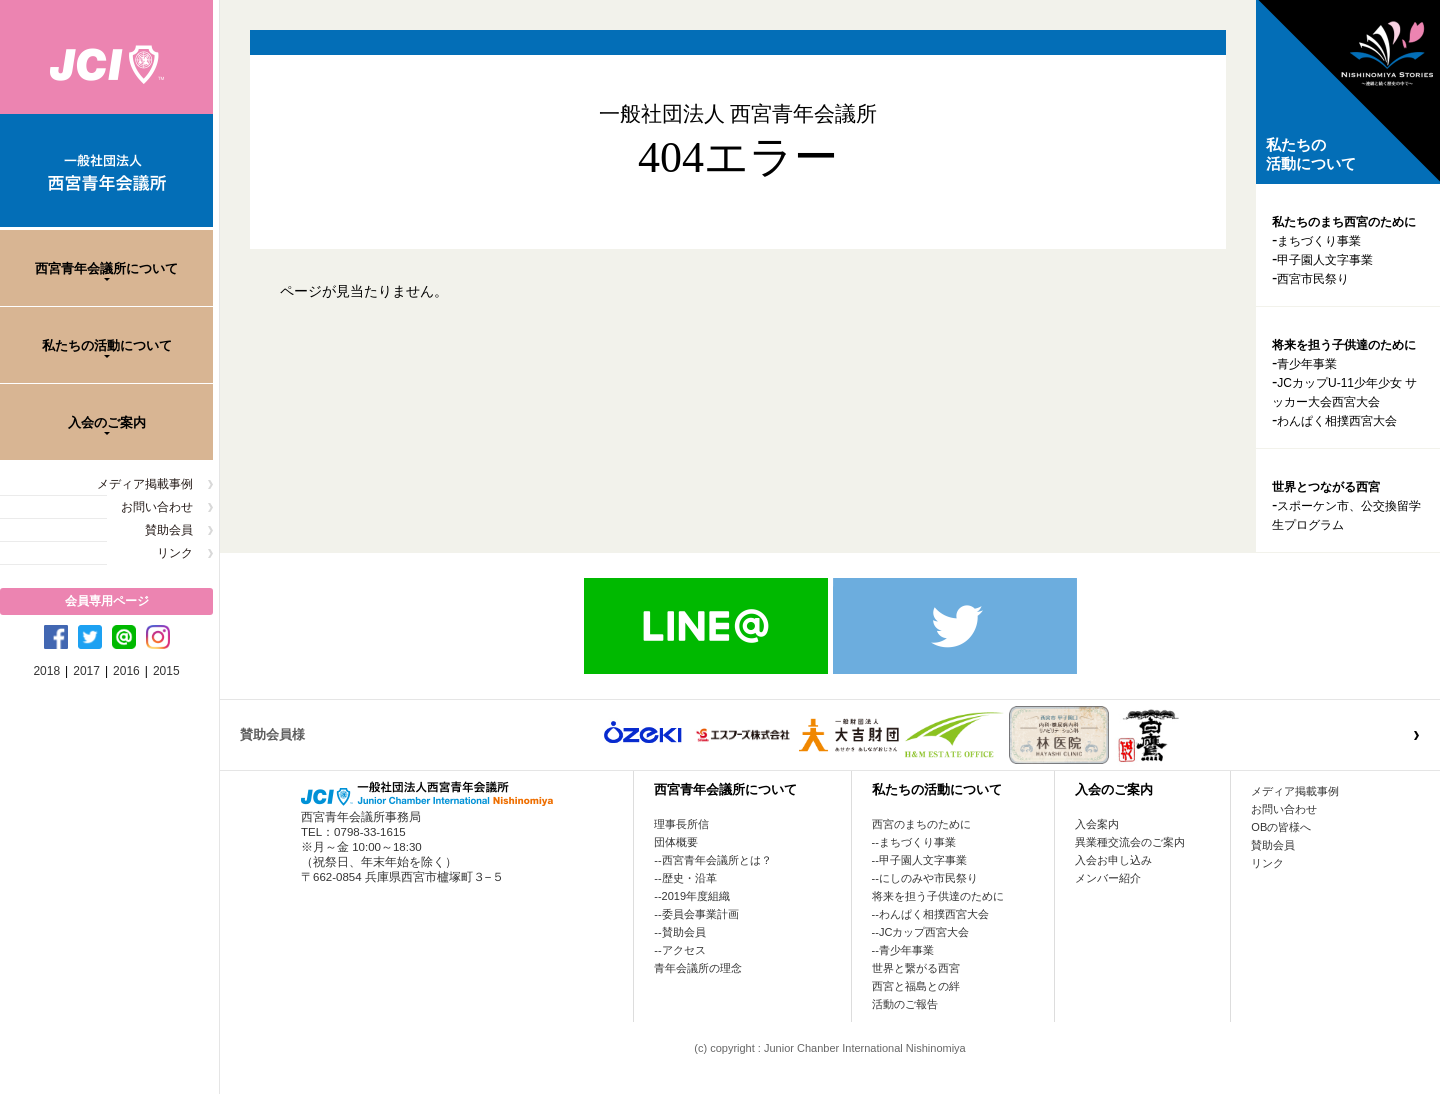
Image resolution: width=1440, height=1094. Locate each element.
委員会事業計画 (700, 914)
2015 (166, 671)
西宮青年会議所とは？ (717, 860)
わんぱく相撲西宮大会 (1337, 421)
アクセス (684, 950)
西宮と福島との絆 (916, 986)
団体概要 (676, 842)
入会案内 (1097, 824)
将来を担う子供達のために (1344, 345)
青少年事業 (1307, 364)
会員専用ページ (107, 601)
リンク (175, 553)
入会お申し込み (1113, 860)
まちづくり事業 (1319, 241)
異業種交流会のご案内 (1130, 842)
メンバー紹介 (1108, 878)
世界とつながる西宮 (1326, 487)
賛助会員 (169, 530)
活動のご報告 (905, 1004)
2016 (126, 671)
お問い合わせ (157, 507)
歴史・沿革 (689, 878)
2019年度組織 (696, 896)
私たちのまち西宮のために (1344, 222)
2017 (86, 671)
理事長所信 (681, 824)
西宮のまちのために (921, 824)
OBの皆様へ (1281, 827)
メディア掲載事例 (145, 484)
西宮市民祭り (1313, 279)
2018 (46, 671)
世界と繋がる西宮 (916, 968)
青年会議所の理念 (698, 968)
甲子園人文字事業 (1325, 260)
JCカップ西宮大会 (924, 932)
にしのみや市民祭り (928, 878)
